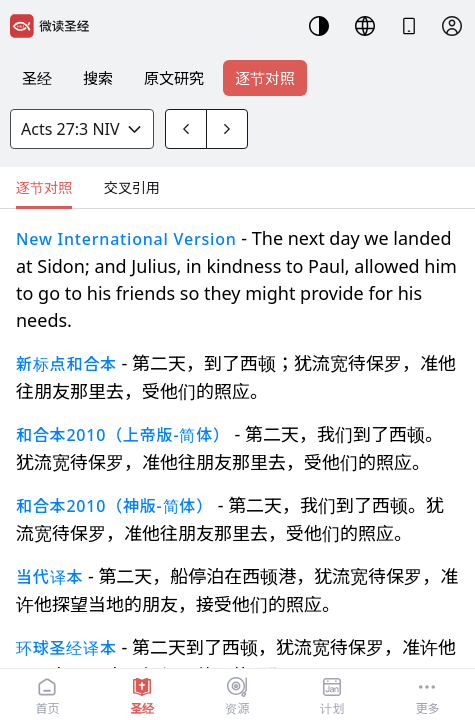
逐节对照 (265, 78)
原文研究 (174, 78)
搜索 (98, 78)
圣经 (37, 78)
